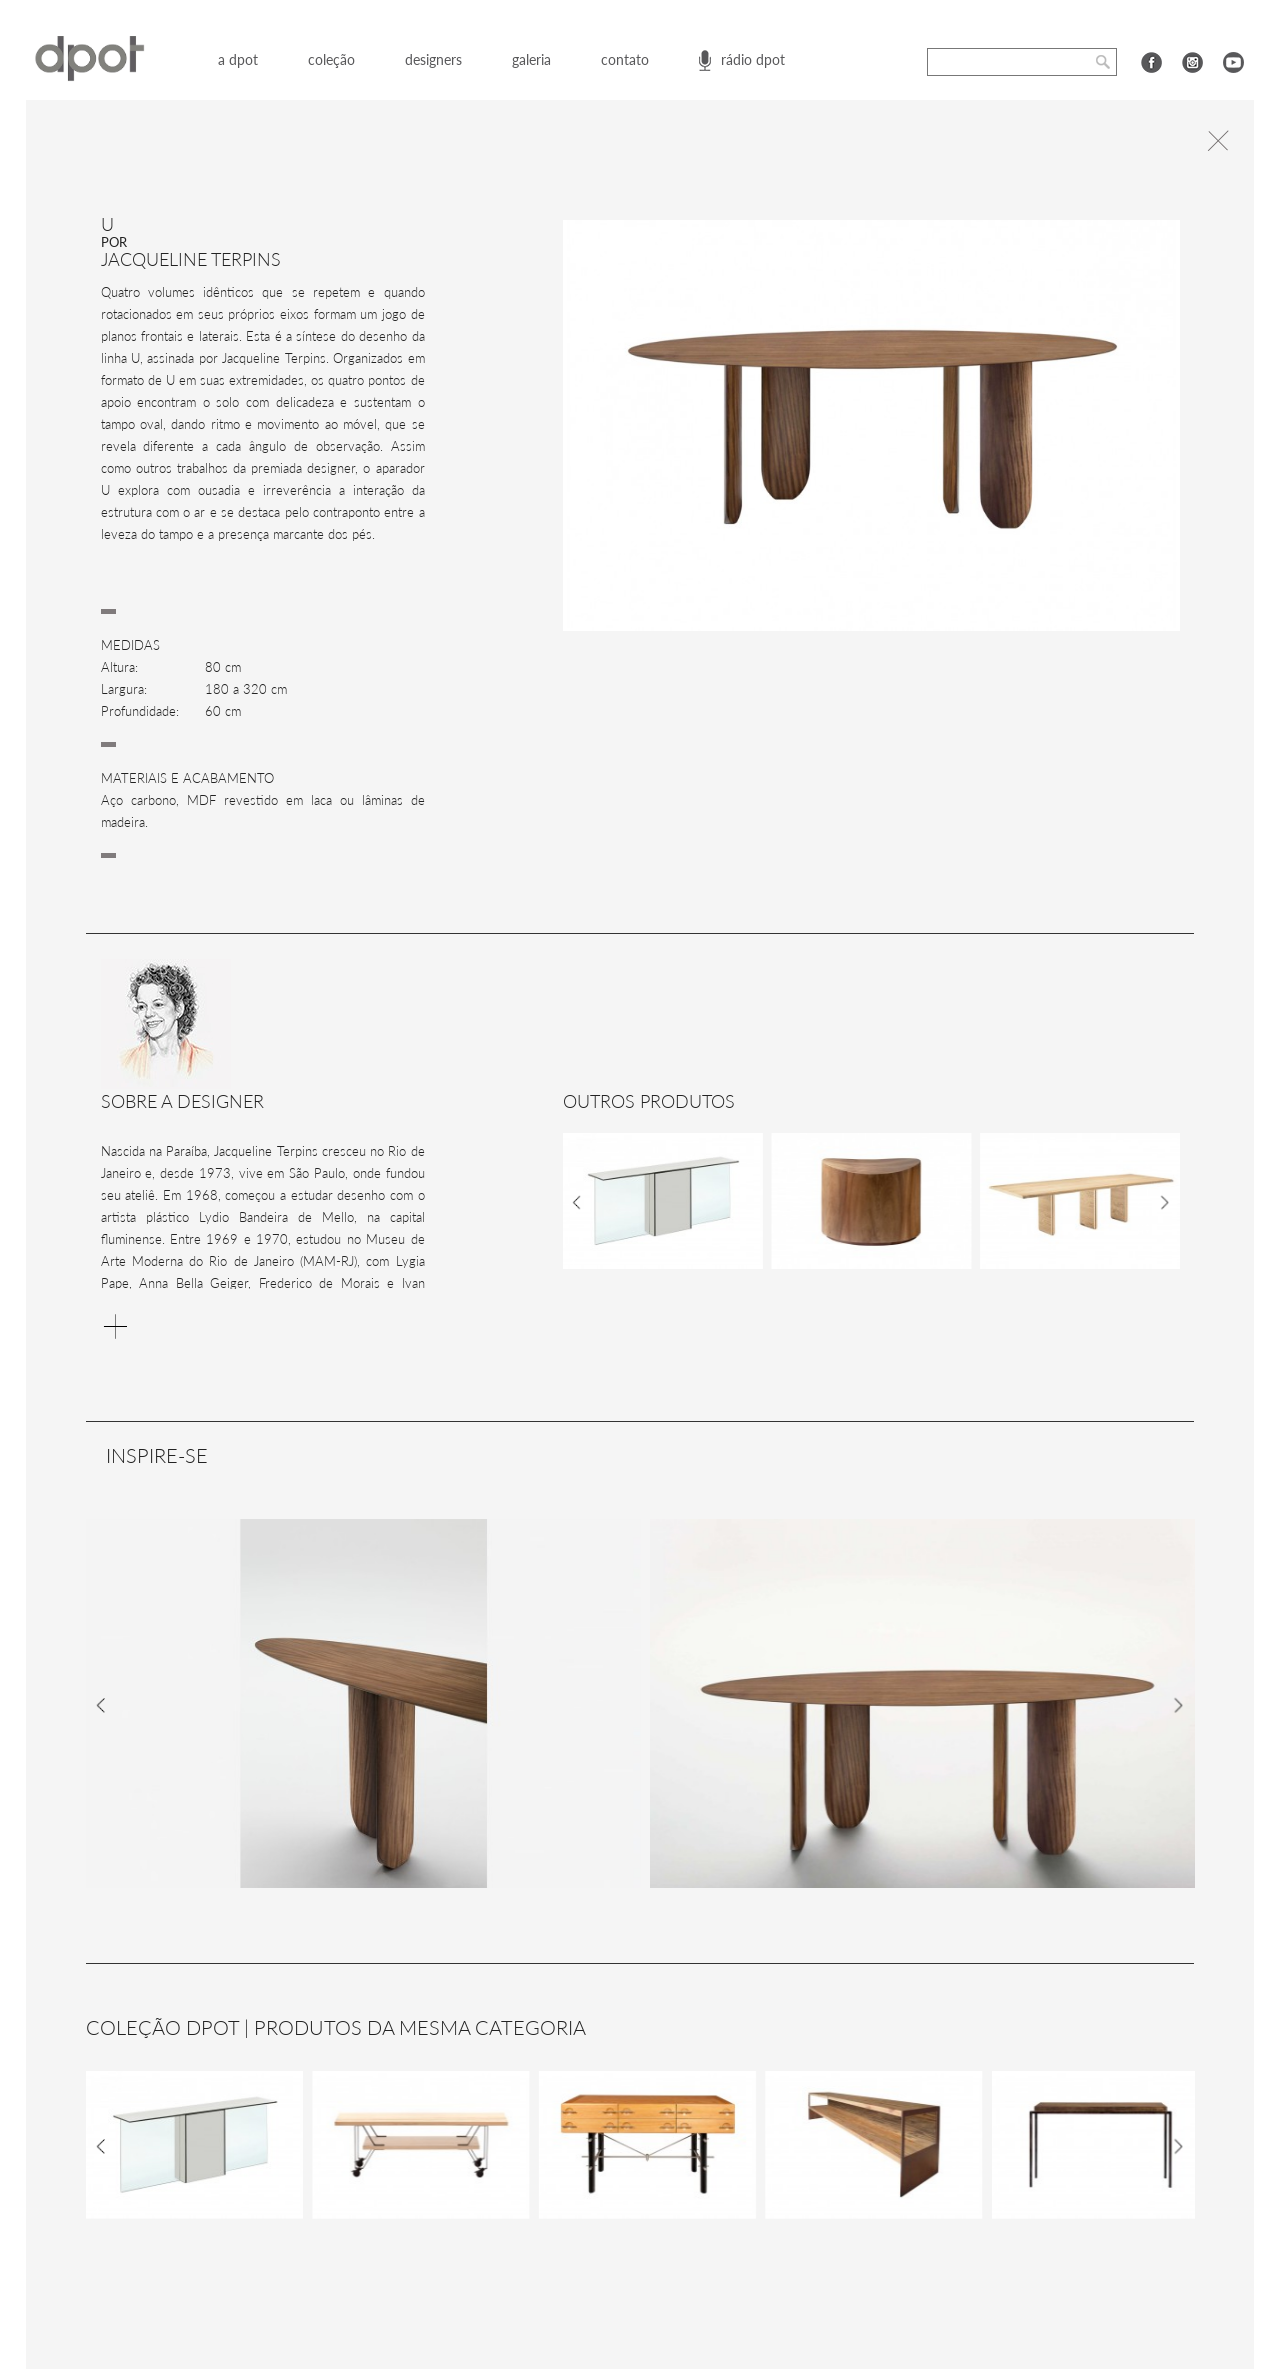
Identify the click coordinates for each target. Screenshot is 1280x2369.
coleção (331, 59)
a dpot (238, 59)
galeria (531, 59)
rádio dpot (753, 59)
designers (433, 59)
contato (625, 59)
